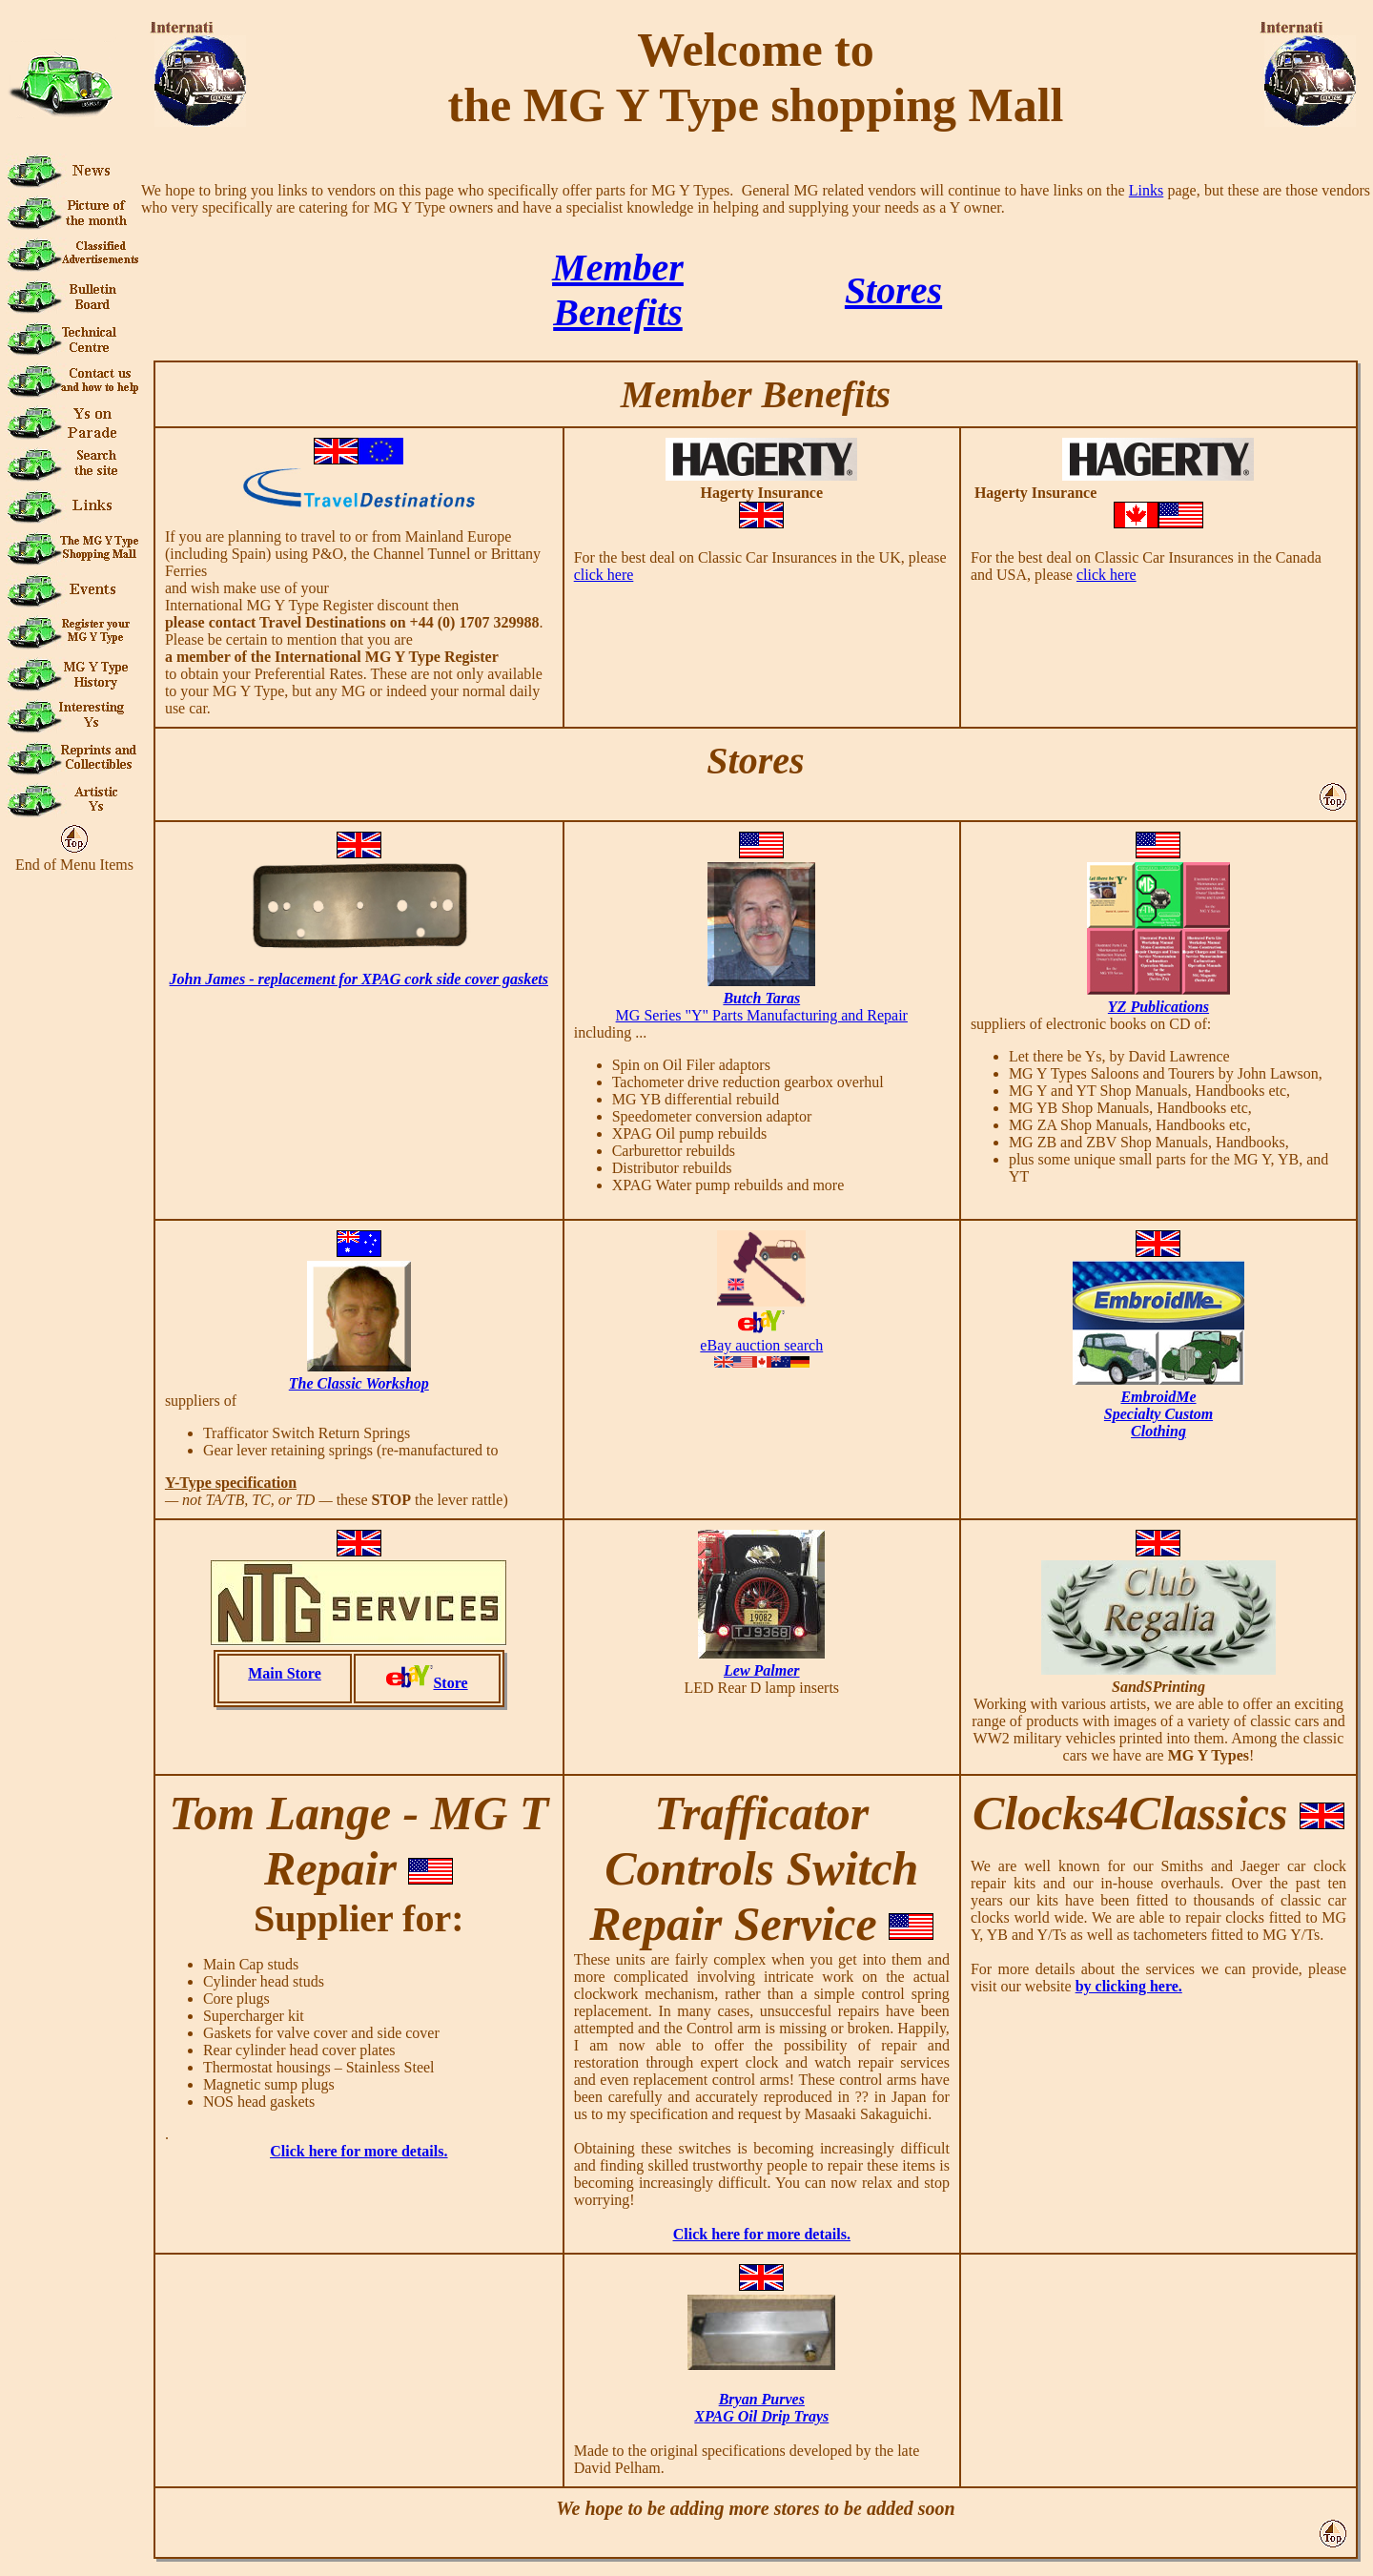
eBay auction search (761, 1345)
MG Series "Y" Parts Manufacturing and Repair (762, 1015)
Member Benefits (756, 394)
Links (1146, 190)
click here (604, 575)
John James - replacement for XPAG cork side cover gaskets (359, 979)
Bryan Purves (762, 2399)
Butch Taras (761, 998)
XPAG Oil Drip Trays (761, 2416)
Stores (893, 290)
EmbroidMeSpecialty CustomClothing (1158, 1414)
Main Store (284, 1673)
